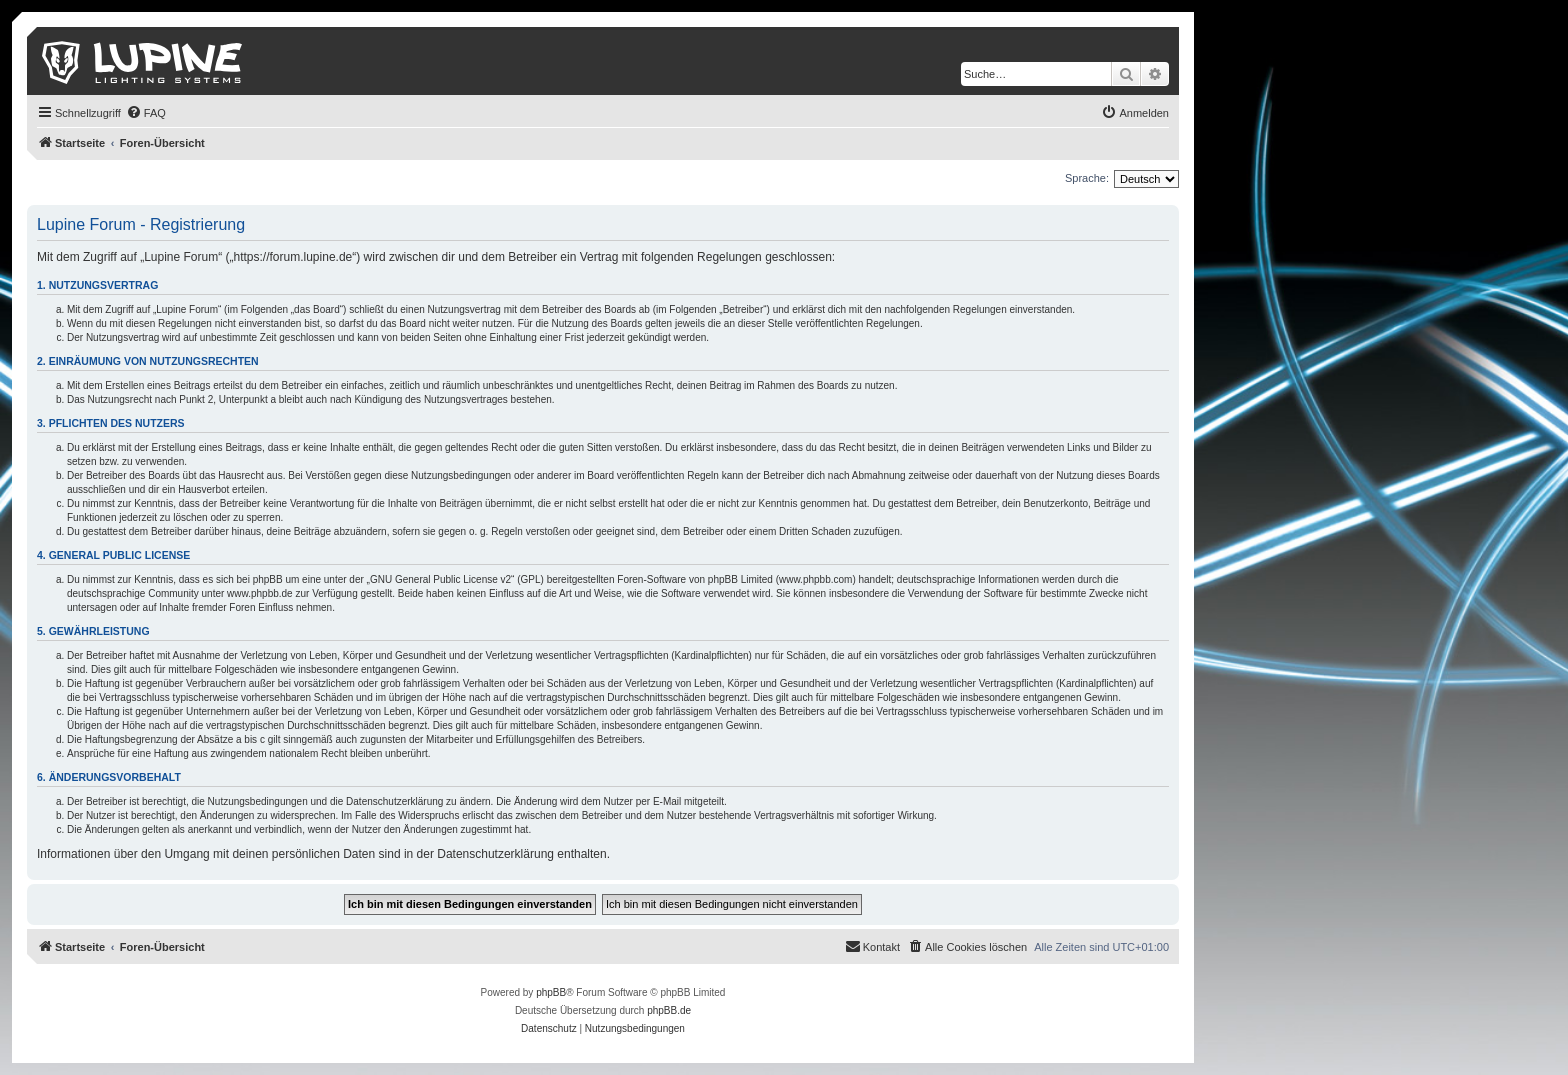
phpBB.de (669, 1010)
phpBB (551, 992)
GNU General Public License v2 (440, 579)
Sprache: (1087, 178)
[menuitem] (146, 113)
